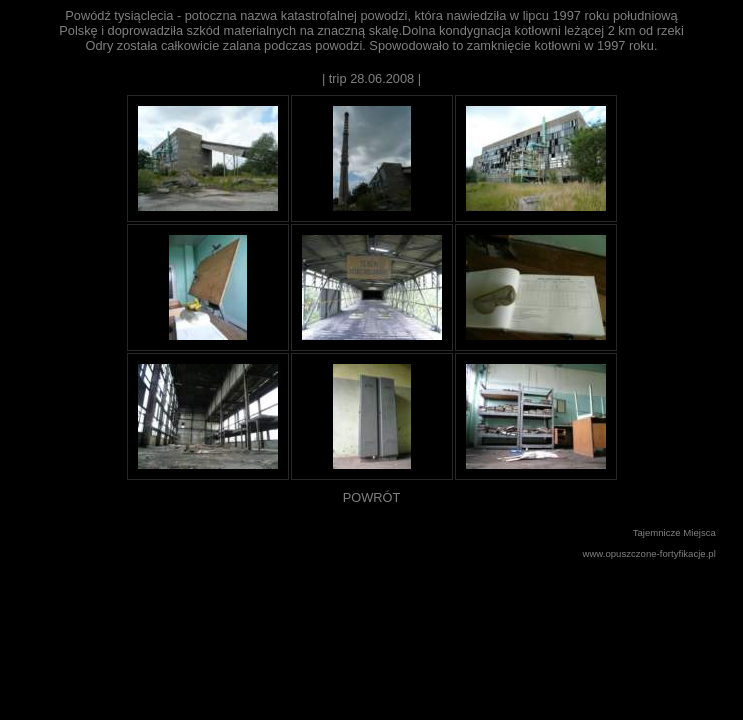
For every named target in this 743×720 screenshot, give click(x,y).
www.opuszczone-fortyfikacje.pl (649, 553)
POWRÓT (372, 497)
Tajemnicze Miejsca (674, 532)
